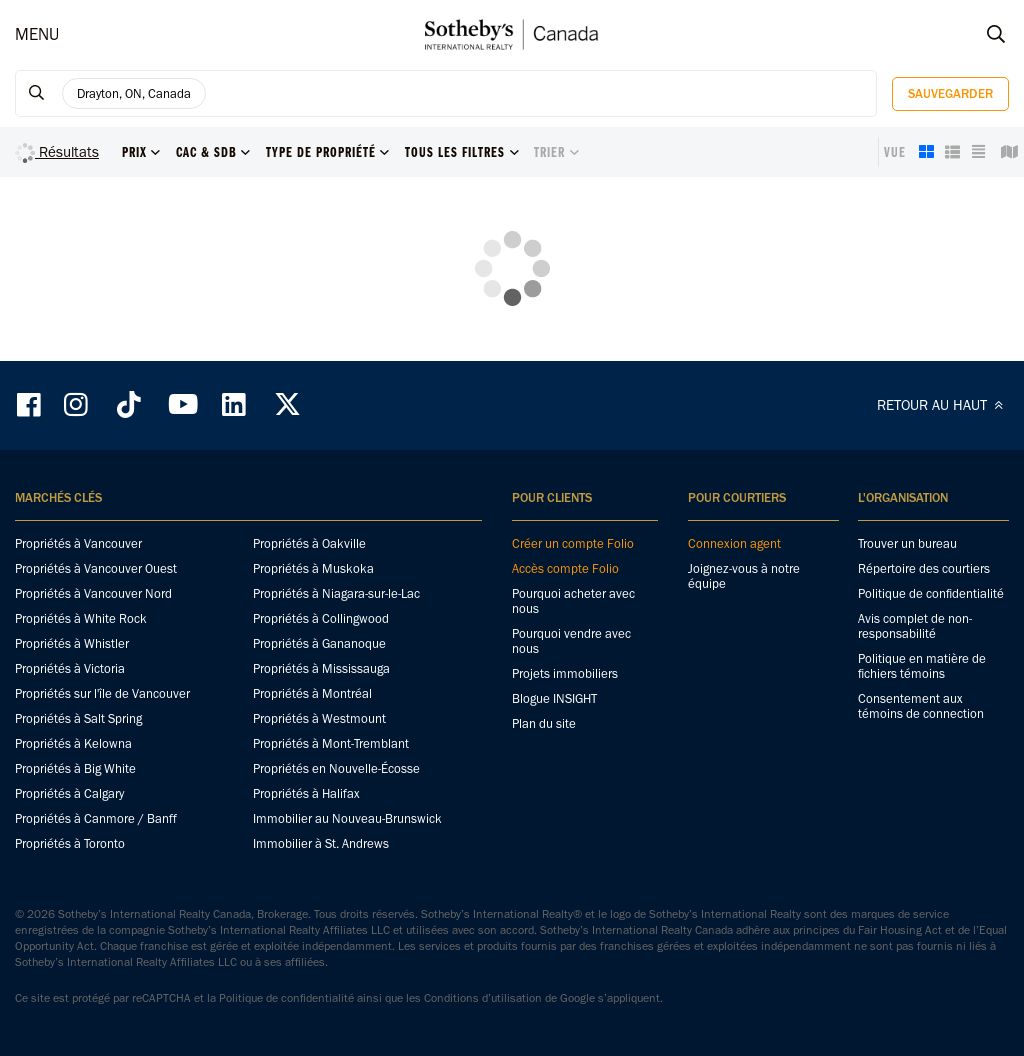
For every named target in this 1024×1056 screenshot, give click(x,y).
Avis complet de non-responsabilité (915, 626)
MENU (37, 34)
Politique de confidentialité (931, 593)
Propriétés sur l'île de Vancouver (102, 693)
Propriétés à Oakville (309, 543)
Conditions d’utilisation (483, 998)
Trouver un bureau (907, 543)
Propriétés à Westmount (319, 718)
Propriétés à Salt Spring (78, 718)
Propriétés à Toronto (70, 843)
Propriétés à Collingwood (321, 618)
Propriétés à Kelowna (73, 743)
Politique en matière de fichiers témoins (922, 666)
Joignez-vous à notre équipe (744, 576)
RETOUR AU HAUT (943, 405)
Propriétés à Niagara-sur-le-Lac (336, 593)
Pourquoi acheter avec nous (573, 601)
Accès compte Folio (565, 568)
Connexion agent (734, 543)
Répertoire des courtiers (924, 568)
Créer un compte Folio (573, 543)
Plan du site (544, 723)
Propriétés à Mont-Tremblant (331, 743)
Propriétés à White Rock (81, 618)
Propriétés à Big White (75, 768)
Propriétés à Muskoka (313, 568)
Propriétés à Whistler (72, 643)
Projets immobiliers (565, 673)
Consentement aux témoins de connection (921, 706)
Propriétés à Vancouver (78, 543)
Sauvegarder (950, 93)
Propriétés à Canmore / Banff (96, 818)
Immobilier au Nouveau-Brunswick (347, 818)
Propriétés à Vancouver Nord (93, 593)
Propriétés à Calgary (69, 793)
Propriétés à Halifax (306, 793)
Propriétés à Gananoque (319, 643)
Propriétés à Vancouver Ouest (96, 568)
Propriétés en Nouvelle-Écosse (336, 768)
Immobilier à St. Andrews (321, 843)
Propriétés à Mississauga (321, 668)
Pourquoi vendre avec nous (571, 641)
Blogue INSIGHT (554, 698)
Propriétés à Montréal (312, 693)
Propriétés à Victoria (70, 668)
